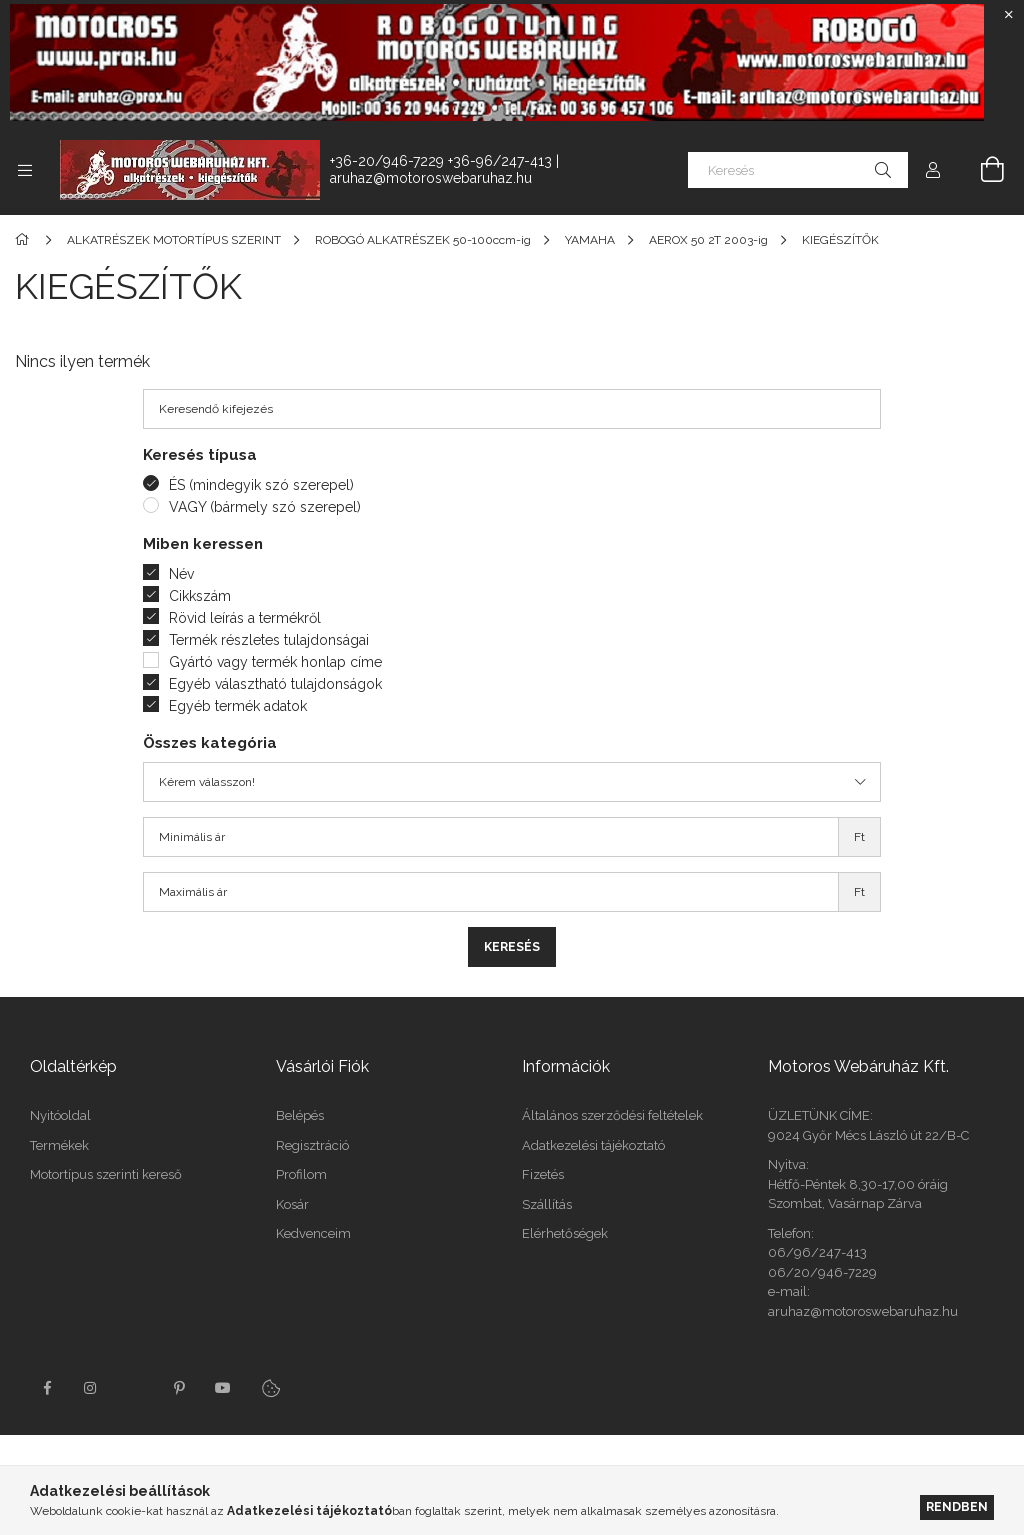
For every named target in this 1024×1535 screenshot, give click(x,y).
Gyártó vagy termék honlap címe (275, 662)
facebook (47, 1388)
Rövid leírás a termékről (245, 618)
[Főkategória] (25, 240)
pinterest (179, 1388)
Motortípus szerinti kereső (106, 1174)
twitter (135, 1388)
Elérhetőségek (565, 1233)
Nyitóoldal (60, 1115)
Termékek (59, 1145)
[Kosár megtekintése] (981, 170)
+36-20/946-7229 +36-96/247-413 (441, 161)
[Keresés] (798, 170)
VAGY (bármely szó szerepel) (265, 507)
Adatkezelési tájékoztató (593, 1145)
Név (181, 574)
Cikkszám (200, 596)
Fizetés (543, 1174)
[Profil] (933, 170)
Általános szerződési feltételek (612, 1115)
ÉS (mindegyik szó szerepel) (261, 485)
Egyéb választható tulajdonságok (275, 684)
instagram (91, 1388)
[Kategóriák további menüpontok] (25, 170)
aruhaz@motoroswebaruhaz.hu (431, 178)
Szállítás (547, 1204)
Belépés (300, 1115)
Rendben (957, 1506)
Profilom (301, 1174)
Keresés (512, 947)
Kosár (292, 1204)
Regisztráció (312, 1145)
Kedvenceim (313, 1233)
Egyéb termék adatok (238, 706)
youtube (223, 1388)
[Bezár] (1009, 15)
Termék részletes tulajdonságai (269, 640)
